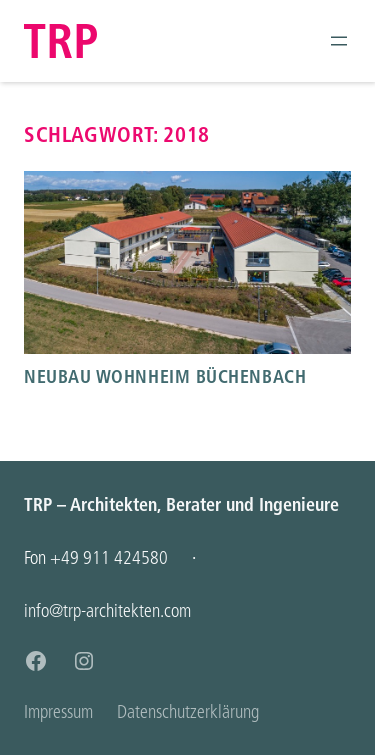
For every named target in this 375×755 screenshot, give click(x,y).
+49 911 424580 (109, 557)
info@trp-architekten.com (107, 610)
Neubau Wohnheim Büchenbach (165, 376)
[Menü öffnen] (339, 41)
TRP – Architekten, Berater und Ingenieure (181, 504)
